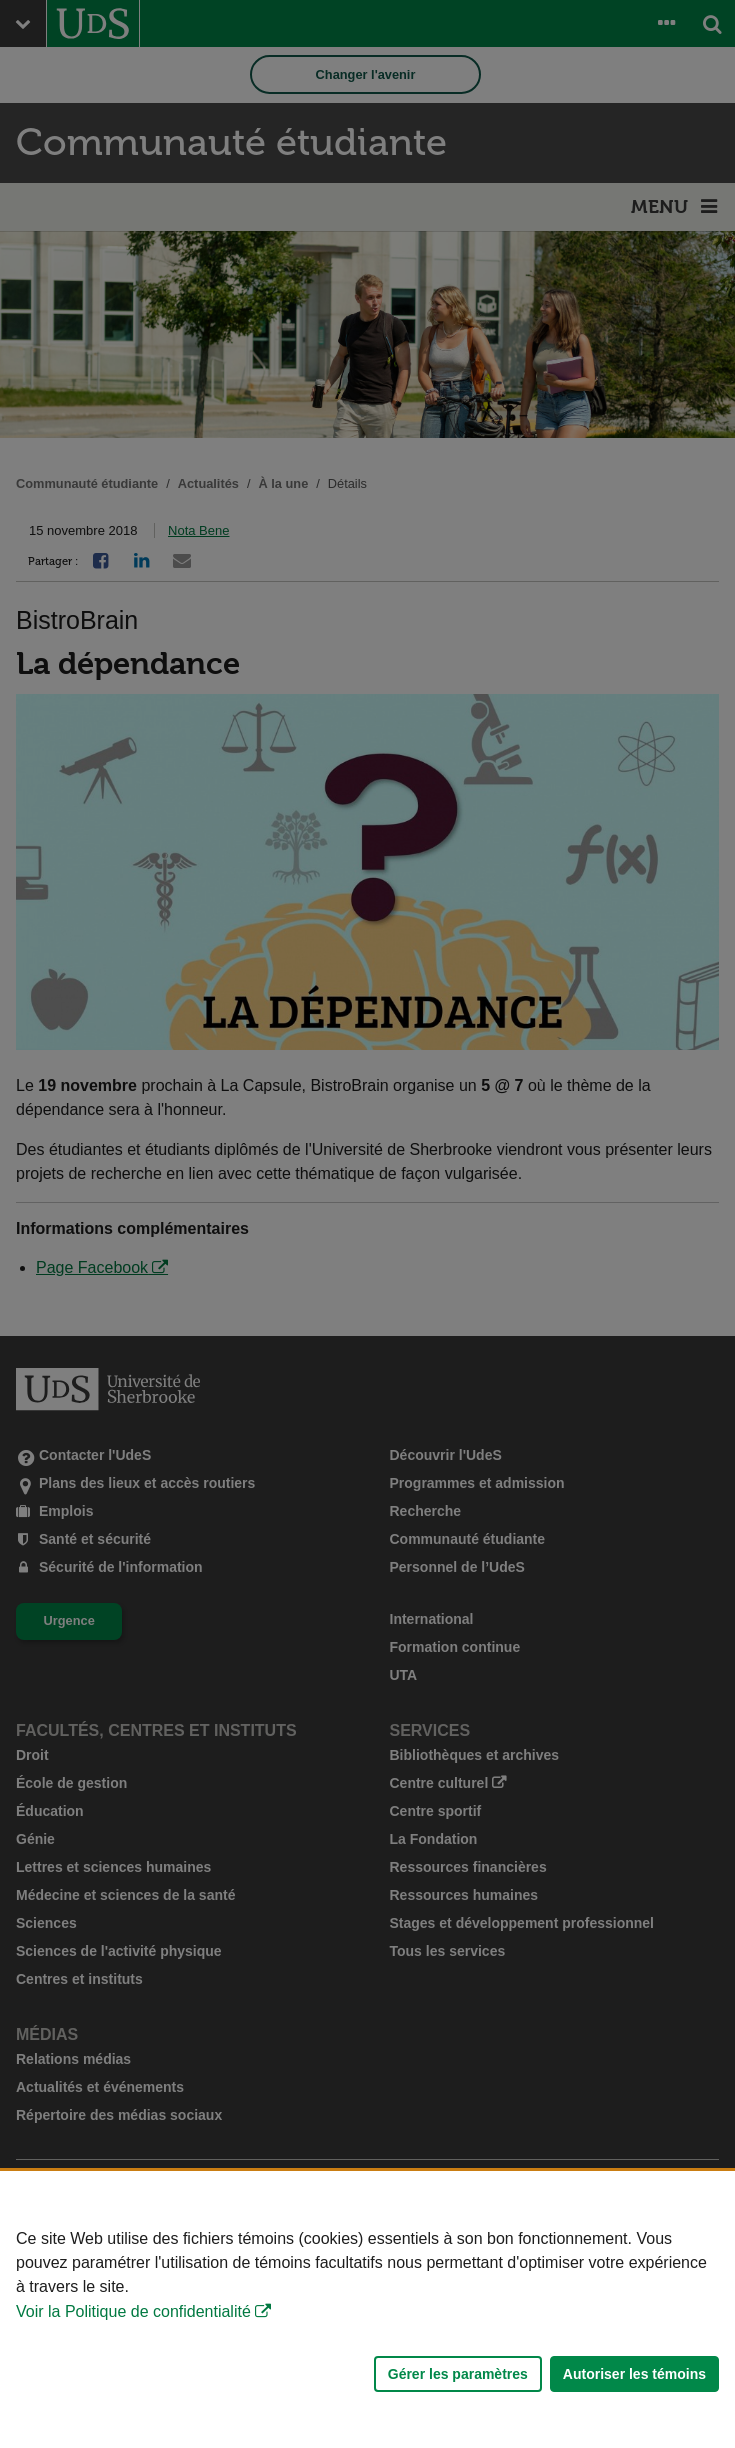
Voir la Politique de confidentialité (133, 2311)
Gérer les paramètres (458, 2374)
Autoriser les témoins (634, 2374)
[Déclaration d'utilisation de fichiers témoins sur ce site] (367, 2309)
